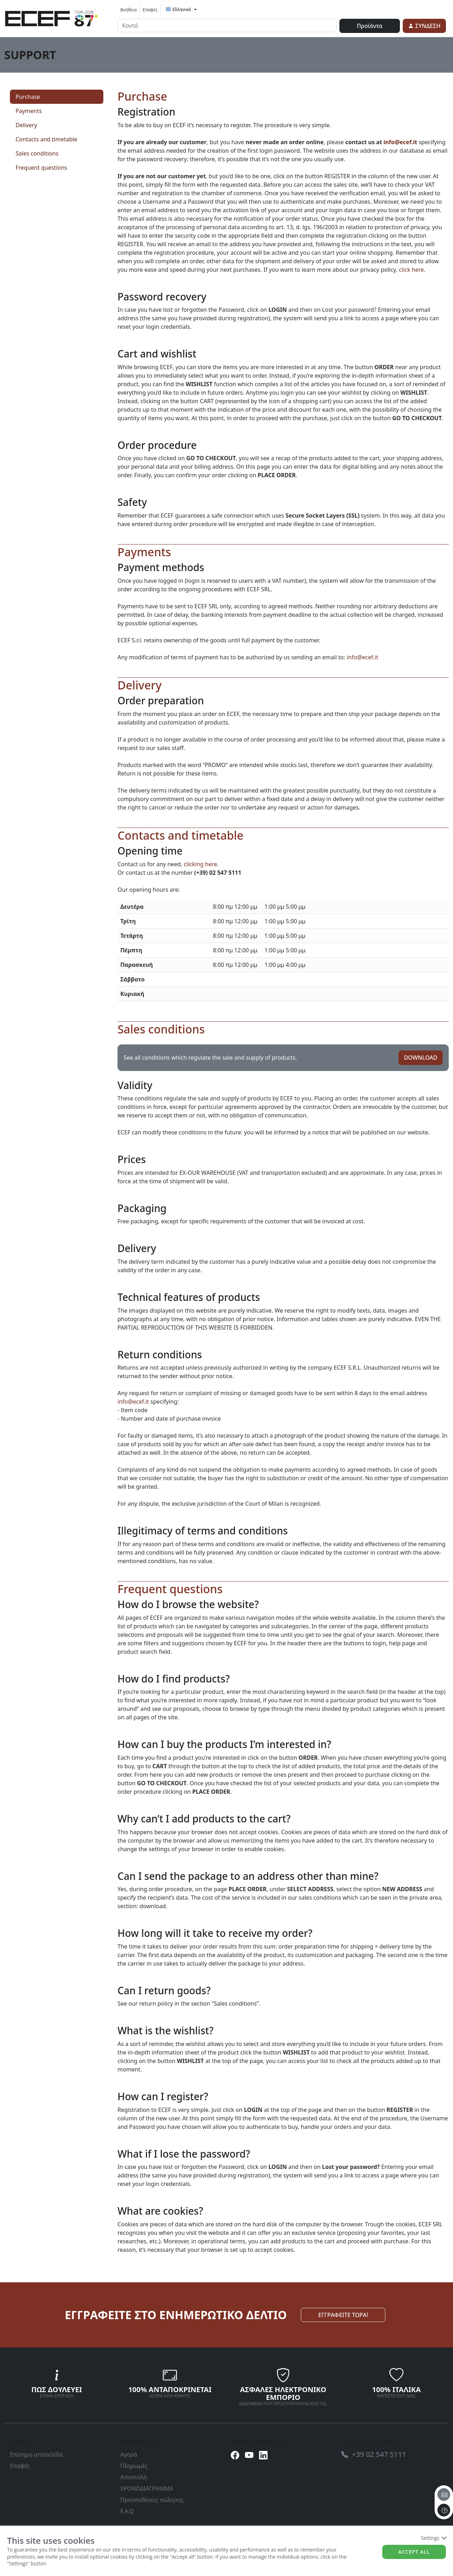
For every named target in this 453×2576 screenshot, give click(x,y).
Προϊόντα (369, 26)
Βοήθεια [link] (128, 10)
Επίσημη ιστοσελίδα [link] (36, 2454)
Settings (433, 2538)
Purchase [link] (28, 97)
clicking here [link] (200, 864)
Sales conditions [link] (37, 153)
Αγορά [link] (128, 2454)
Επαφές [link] (150, 10)
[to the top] (443, 2510)
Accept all (414, 2551)
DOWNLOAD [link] (420, 1057)
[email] (443, 2494)
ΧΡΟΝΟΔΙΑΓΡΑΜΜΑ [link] (146, 2488)
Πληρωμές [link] (134, 2466)
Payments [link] (29, 111)
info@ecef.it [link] (400, 142)
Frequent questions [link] (41, 167)
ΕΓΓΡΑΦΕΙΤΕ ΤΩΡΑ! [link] (343, 2315)
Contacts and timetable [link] (46, 139)
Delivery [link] (26, 125)
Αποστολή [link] (133, 2477)
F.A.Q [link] (127, 2511)
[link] (51, 17)
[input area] (227, 25)
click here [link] (411, 270)
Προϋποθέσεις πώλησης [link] (152, 2500)
